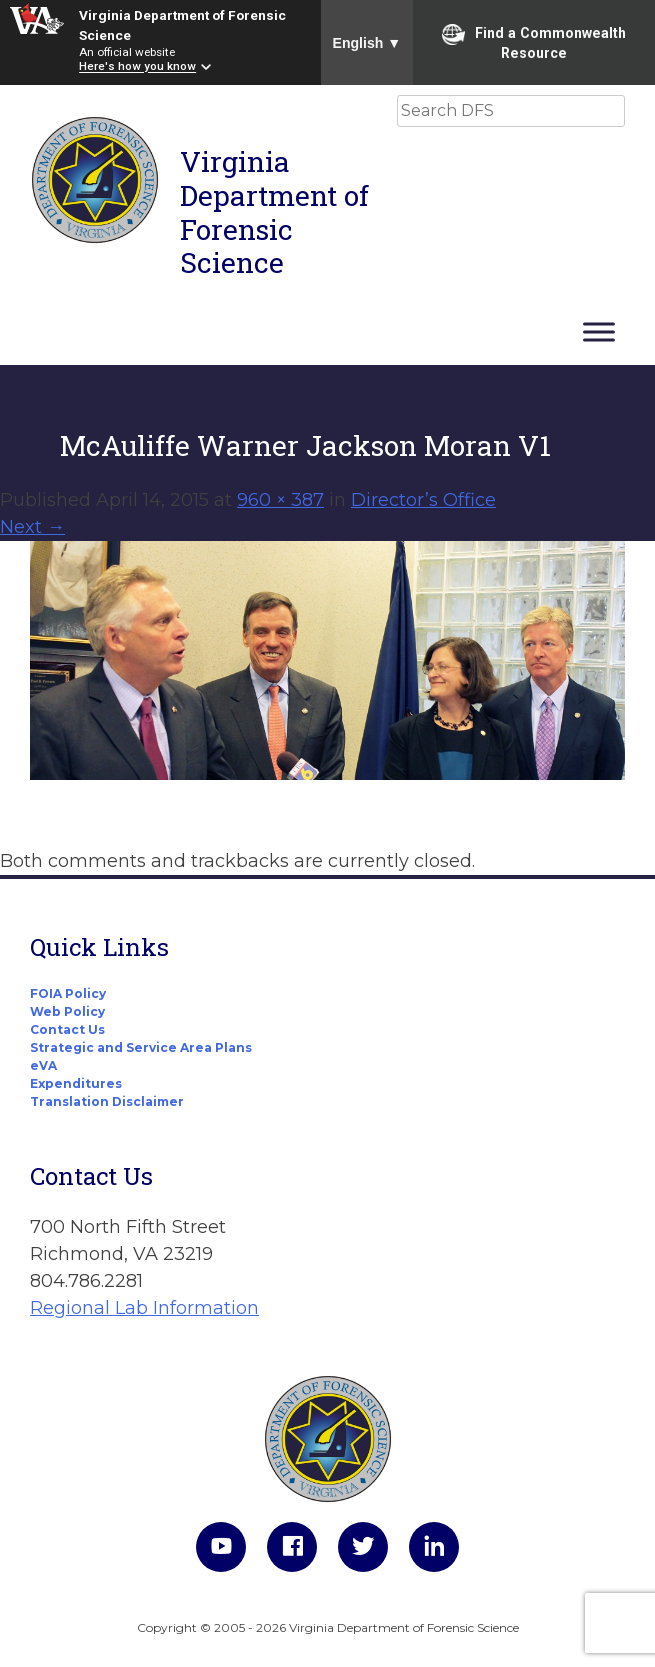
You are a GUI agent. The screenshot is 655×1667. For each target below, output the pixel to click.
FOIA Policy (68, 993)
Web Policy (67, 1011)
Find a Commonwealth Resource (534, 42)
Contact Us (67, 1029)
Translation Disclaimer (107, 1101)
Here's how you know (137, 67)
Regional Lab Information (144, 1308)
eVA (43, 1065)
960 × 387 (280, 500)
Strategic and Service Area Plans (141, 1047)
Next (32, 527)
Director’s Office (423, 500)
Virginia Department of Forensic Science (274, 212)
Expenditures (76, 1083)
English (367, 43)
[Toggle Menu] (599, 331)
